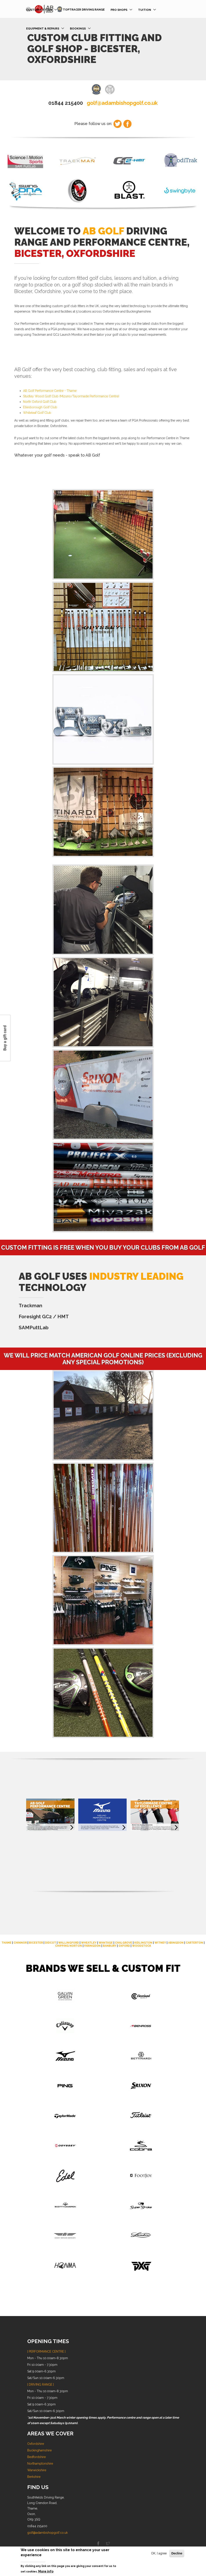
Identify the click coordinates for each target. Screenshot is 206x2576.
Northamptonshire (40, 2463)
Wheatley (89, 1942)
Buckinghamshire (39, 2450)
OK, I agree (159, 2553)
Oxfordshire (35, 2443)
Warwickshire (36, 2470)
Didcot (50, 1942)
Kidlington (143, 1942)
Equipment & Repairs (42, 28)
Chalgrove (123, 1942)
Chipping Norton (68, 1945)
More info (45, 2571)
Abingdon (176, 1942)
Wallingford (68, 1942)
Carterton (194, 1942)
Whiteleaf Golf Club (37, 412)
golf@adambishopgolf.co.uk (122, 103)
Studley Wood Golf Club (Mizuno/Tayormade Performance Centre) (71, 396)
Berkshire (33, 2476)
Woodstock (141, 1945)
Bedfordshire (36, 2457)
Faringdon (92, 1945)
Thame (6, 1942)
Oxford (124, 1945)
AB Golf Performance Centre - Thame (50, 390)
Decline (176, 2553)
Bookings (78, 28)
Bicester (36, 1942)
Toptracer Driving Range (84, 9)
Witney (160, 1942)
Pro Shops (119, 9)
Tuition (144, 9)
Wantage (106, 1942)
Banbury (109, 1945)
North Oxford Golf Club (40, 401)
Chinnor (20, 1942)
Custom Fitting (39, 9)
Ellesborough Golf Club (40, 407)
